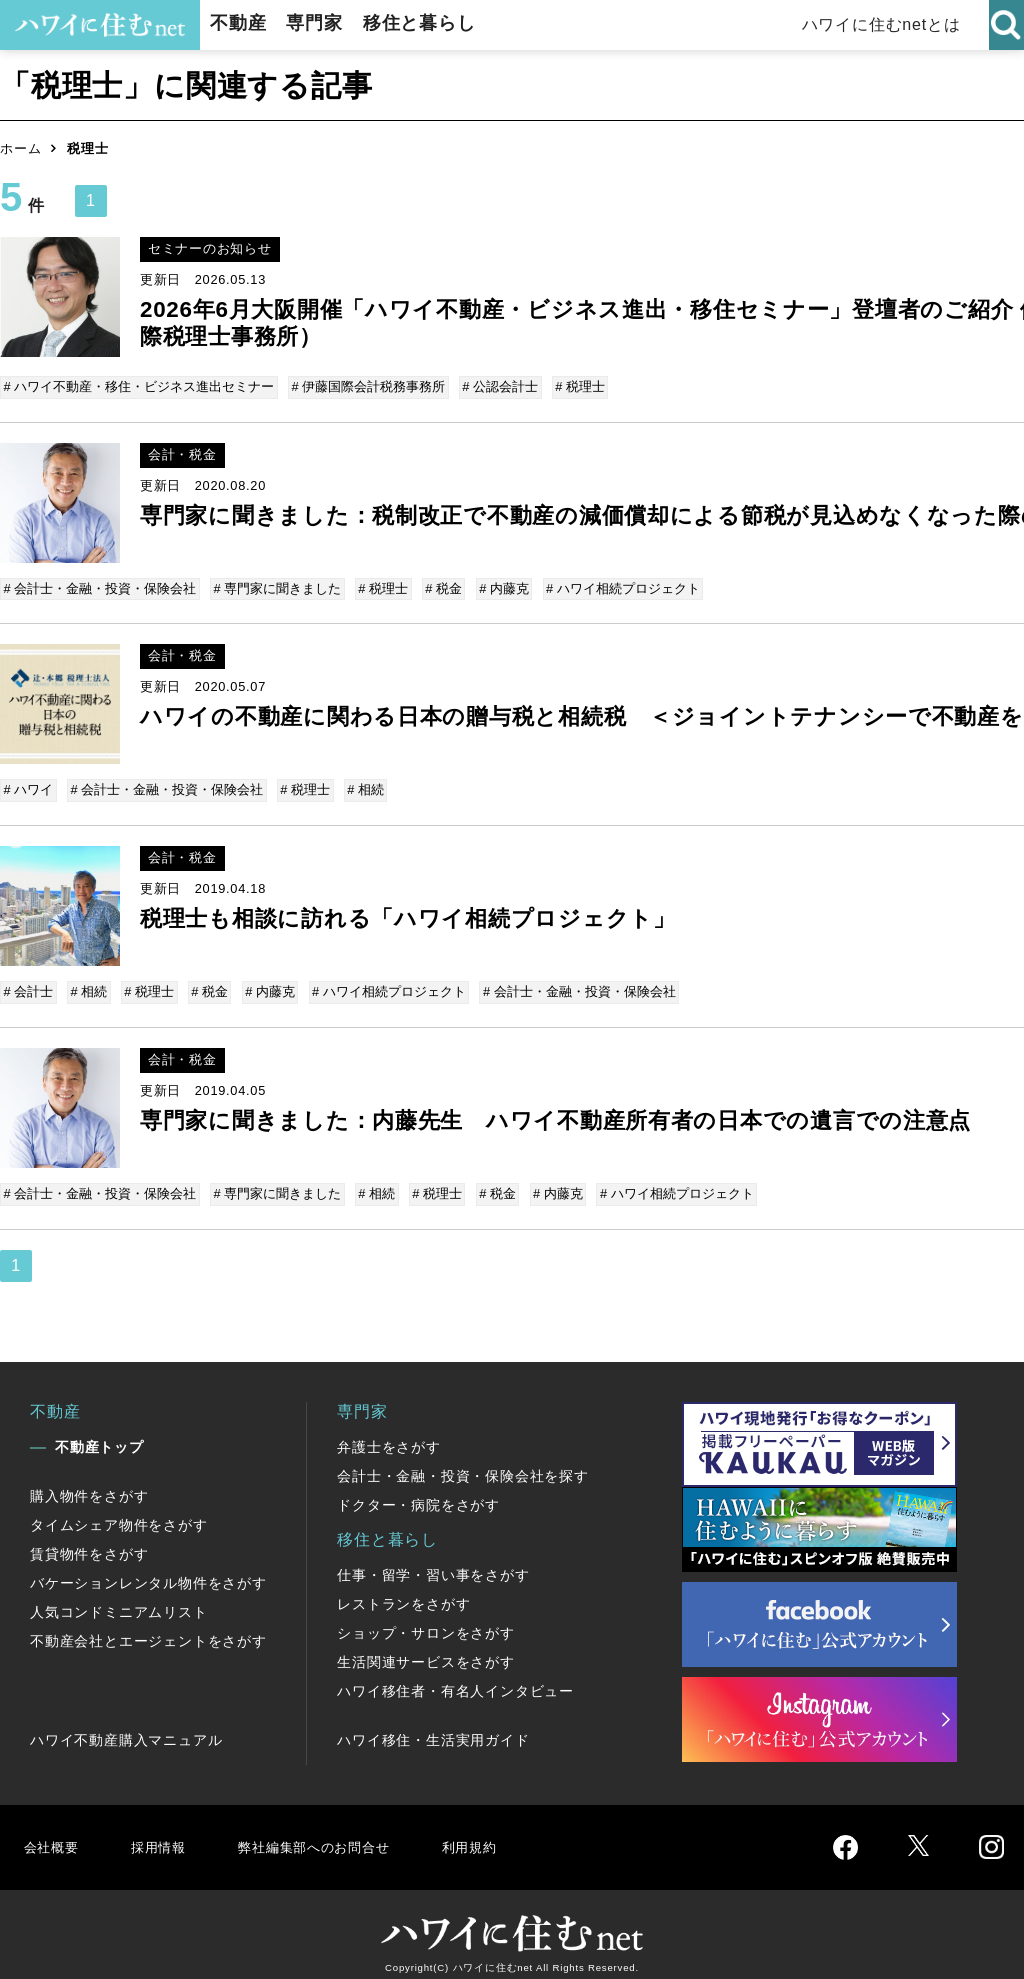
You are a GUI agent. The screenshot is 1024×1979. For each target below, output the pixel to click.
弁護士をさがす (389, 1432)
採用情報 (165, 1831)
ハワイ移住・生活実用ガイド (433, 1725)
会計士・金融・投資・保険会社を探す (463, 1461)
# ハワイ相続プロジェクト (613, 585)
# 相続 (360, 783)
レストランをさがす (403, 1589)
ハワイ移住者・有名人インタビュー (455, 1676)
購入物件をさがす (89, 1481)
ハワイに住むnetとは (884, 24)
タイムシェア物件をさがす (119, 1510)
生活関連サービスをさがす (426, 1647)
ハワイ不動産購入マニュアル (126, 1725)
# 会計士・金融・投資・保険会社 (101, 585)
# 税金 (438, 585)
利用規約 (507, 1831)
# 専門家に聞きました (277, 585)
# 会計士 (30, 982)
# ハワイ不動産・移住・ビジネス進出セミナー (140, 386)
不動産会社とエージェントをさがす (148, 1626)
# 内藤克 (497, 585)
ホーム (20, 148)
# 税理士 (575, 386)
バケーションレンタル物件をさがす (148, 1568)
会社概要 (53, 1831)
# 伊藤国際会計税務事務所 (368, 386)
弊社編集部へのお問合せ (336, 1831)
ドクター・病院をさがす (418, 1490)
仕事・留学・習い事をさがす (433, 1560)
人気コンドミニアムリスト (119, 1597)
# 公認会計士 (497, 386)
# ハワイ (30, 783)
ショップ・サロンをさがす (426, 1618)
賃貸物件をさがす (89, 1539)
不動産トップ (99, 1432)
